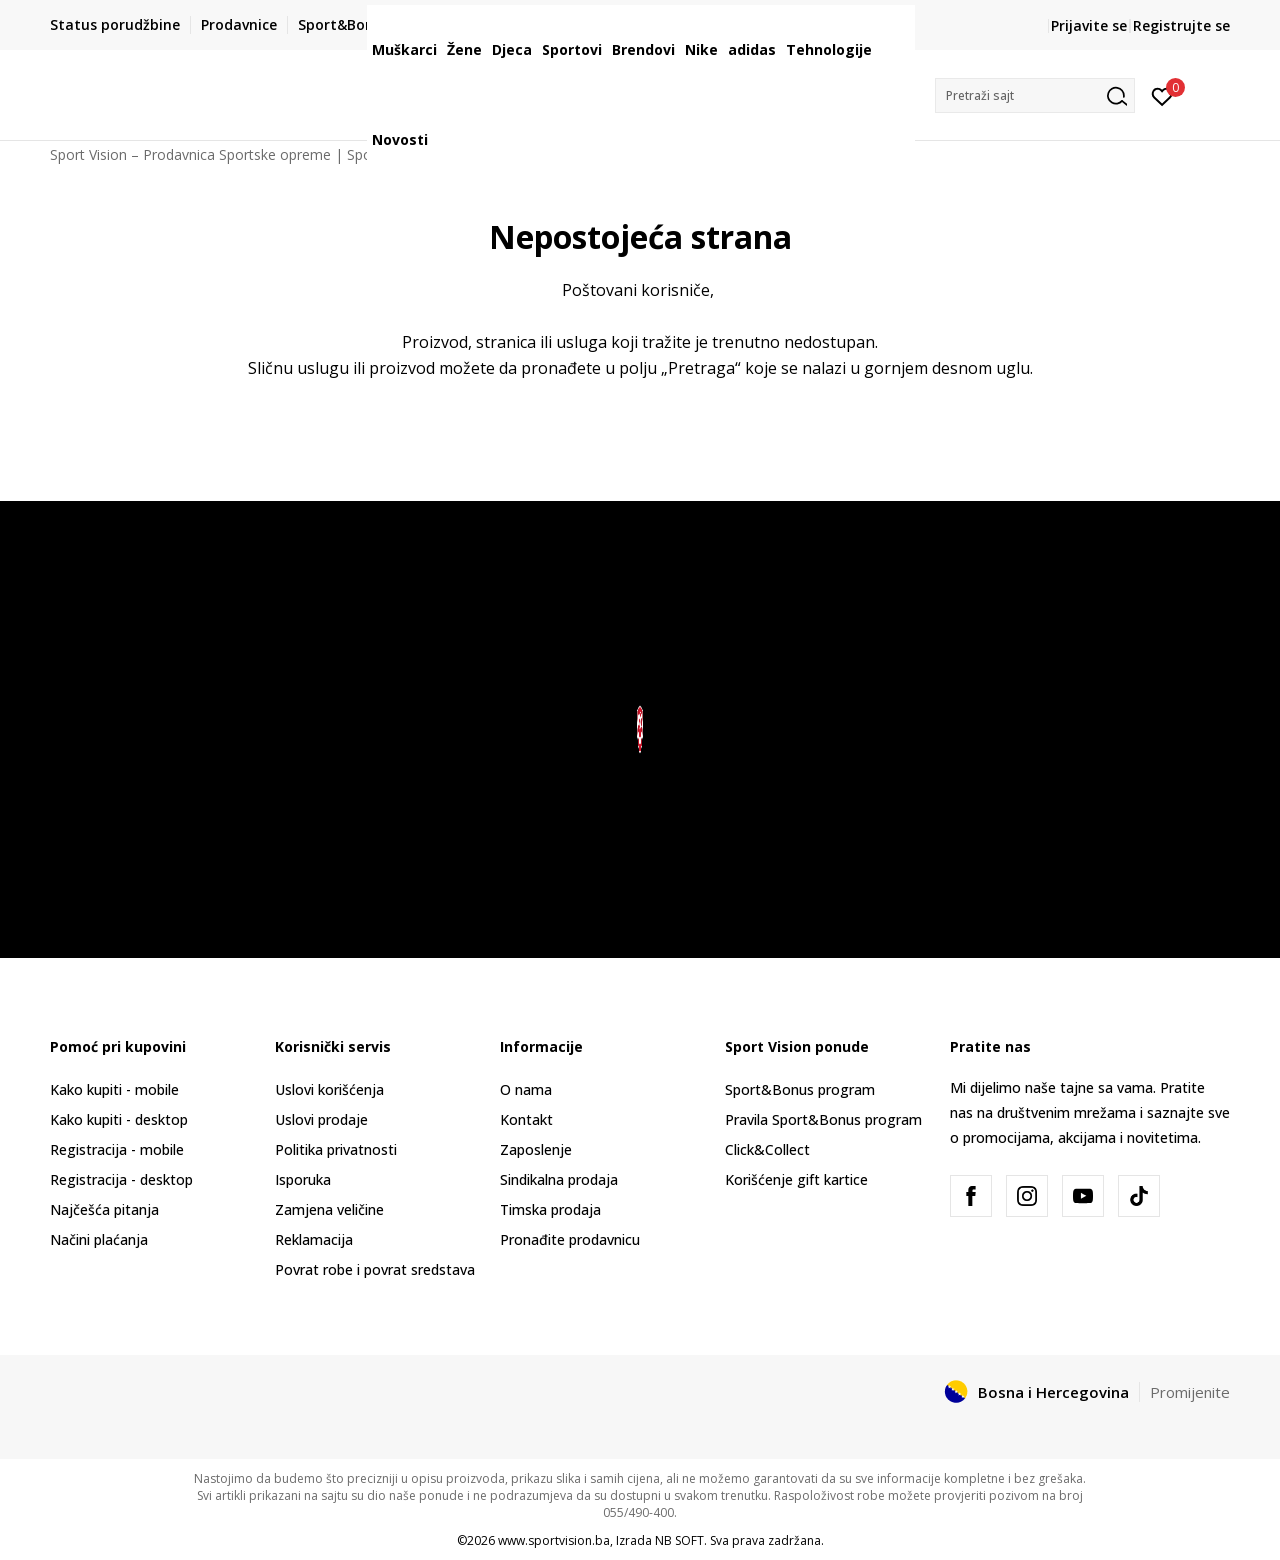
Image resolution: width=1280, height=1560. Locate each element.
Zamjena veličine (329, 1209)
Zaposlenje (536, 1149)
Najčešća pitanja (104, 1209)
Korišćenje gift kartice (796, 1179)
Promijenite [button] (1190, 1392)
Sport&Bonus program (800, 1089)
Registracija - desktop (121, 1179)
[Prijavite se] (1162, 95)
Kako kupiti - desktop (119, 1119)
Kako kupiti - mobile (114, 1089)
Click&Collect (767, 1149)
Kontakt (526, 1119)
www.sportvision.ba (554, 1540)
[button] (1035, 95)
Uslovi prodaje (321, 1119)
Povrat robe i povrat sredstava (375, 1269)
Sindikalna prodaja (559, 1179)
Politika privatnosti (336, 1149)
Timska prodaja (550, 1209)
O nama (526, 1089)
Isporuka (303, 1179)
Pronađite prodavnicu (570, 1239)
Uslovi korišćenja (329, 1089)
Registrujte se (1181, 25)
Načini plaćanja (99, 1239)
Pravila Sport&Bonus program (823, 1119)
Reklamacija (314, 1239)
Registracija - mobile (117, 1149)
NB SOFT (679, 1540)
